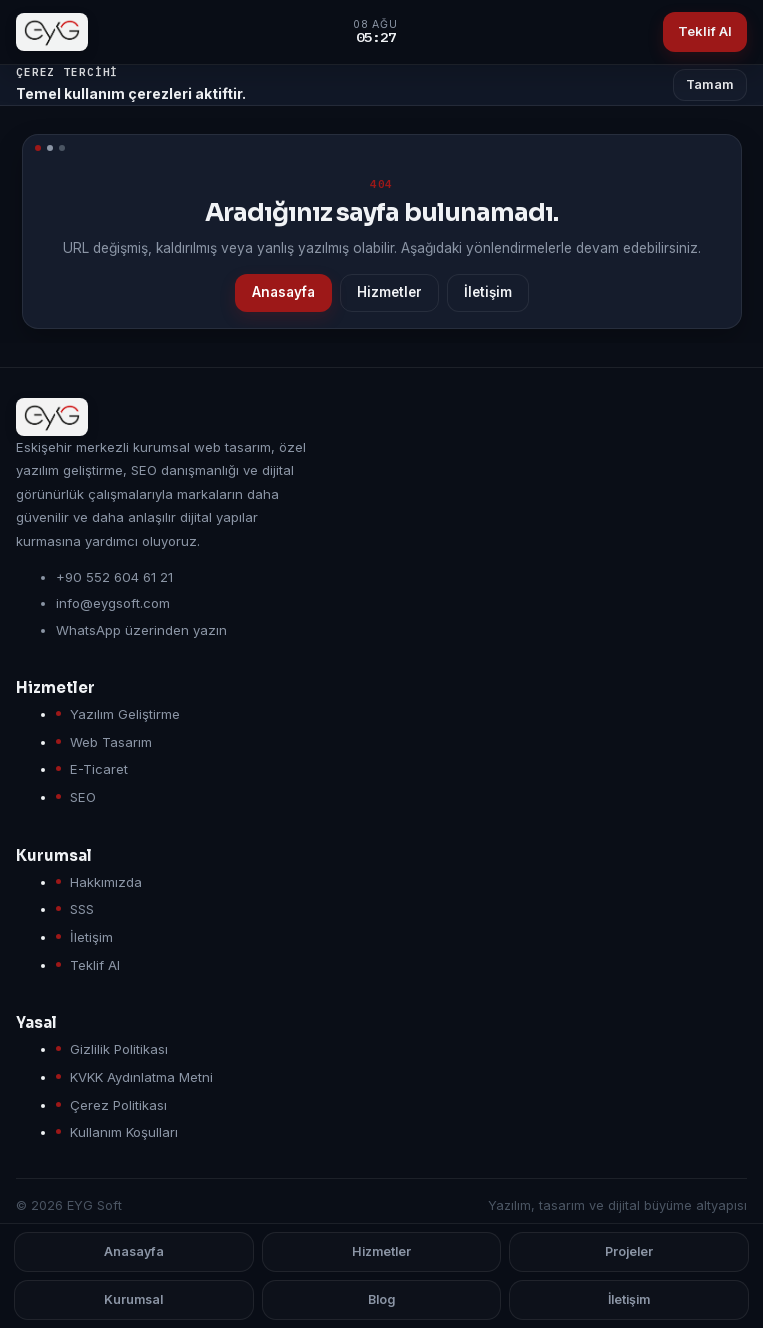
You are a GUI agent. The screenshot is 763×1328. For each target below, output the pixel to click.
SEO (83, 797)
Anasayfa (283, 292)
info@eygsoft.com (113, 603)
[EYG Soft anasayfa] (52, 32)
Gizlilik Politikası (119, 1049)
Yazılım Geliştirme (125, 714)
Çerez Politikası (118, 1105)
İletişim (488, 292)
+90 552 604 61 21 (114, 577)
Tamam (710, 84)
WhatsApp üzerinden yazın (141, 630)
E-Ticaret (99, 769)
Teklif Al (705, 31)
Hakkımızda (106, 882)
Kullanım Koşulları (124, 1132)
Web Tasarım (111, 742)
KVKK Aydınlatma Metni (141, 1077)
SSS (82, 909)
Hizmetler (389, 292)
